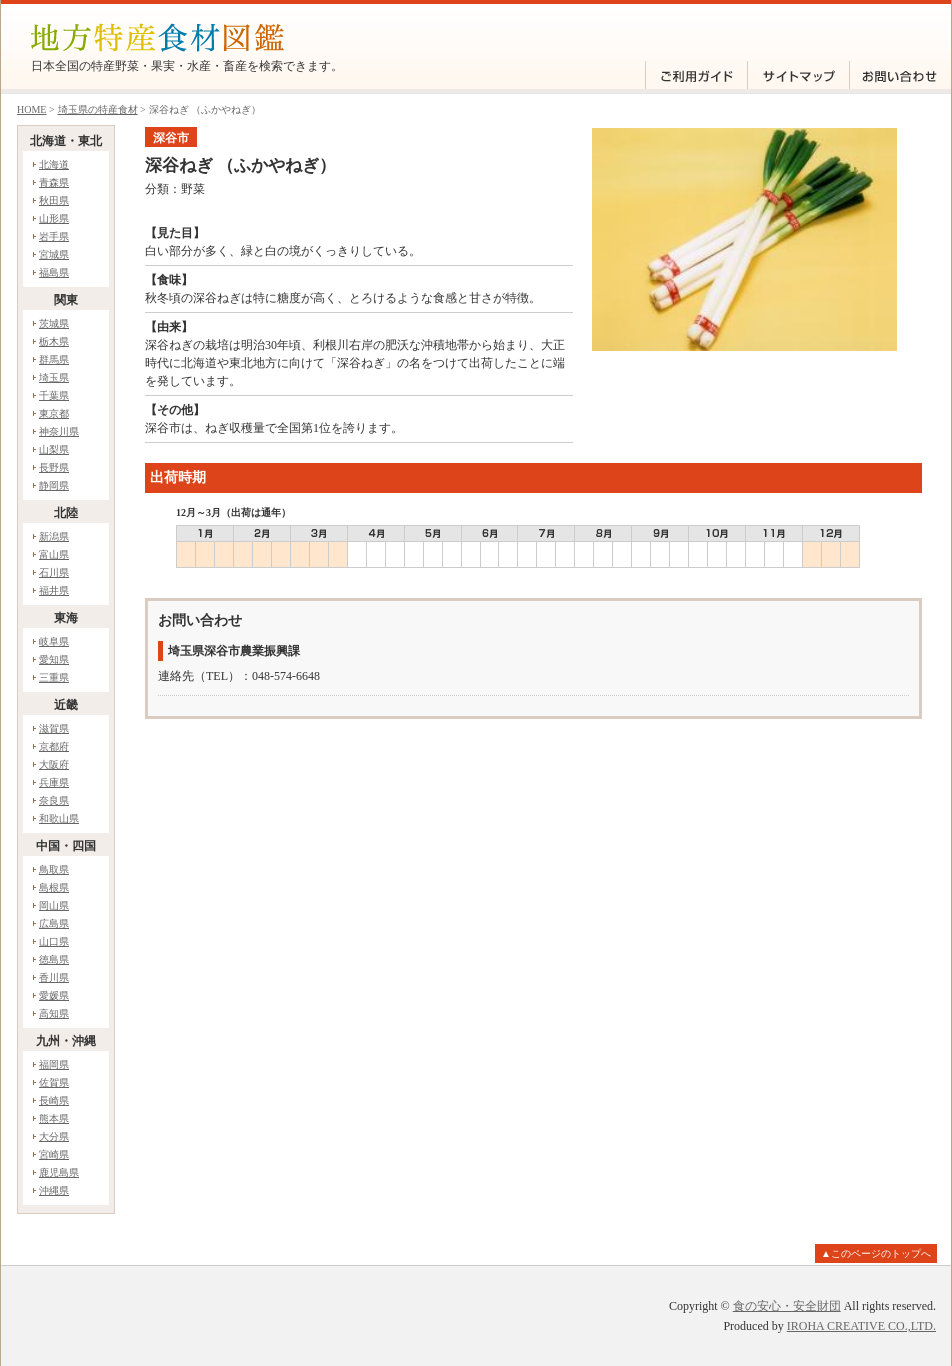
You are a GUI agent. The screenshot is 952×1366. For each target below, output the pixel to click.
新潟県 (54, 536)
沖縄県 (54, 1190)
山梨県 (54, 449)
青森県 (54, 182)
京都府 (54, 746)
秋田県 (54, 200)
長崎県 (54, 1100)
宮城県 (54, 254)
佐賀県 (54, 1082)
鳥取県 (54, 869)
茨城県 (54, 323)
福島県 (54, 272)
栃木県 (54, 341)
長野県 (54, 467)
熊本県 (54, 1118)
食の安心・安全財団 (787, 1306)
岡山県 (54, 905)
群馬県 (54, 359)
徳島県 (54, 959)
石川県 (54, 572)
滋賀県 (54, 728)
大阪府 (54, 764)
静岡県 (54, 485)
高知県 (54, 1013)
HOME (31, 109)
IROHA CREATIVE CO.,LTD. (861, 1326)
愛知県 (54, 659)
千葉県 (54, 395)
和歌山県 (59, 818)
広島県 (54, 923)
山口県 (54, 941)
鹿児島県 (59, 1172)
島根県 (54, 887)
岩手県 (54, 236)
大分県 (54, 1136)
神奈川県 (59, 431)
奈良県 (54, 800)
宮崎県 (54, 1154)
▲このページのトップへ (876, 1253)
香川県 (54, 977)
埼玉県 (54, 377)
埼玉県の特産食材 (98, 109)
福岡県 (54, 1064)
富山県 (54, 554)
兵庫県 (54, 782)
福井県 (54, 590)
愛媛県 (54, 995)
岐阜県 (54, 641)
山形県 (54, 218)
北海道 (54, 164)
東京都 (54, 413)
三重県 (54, 677)
